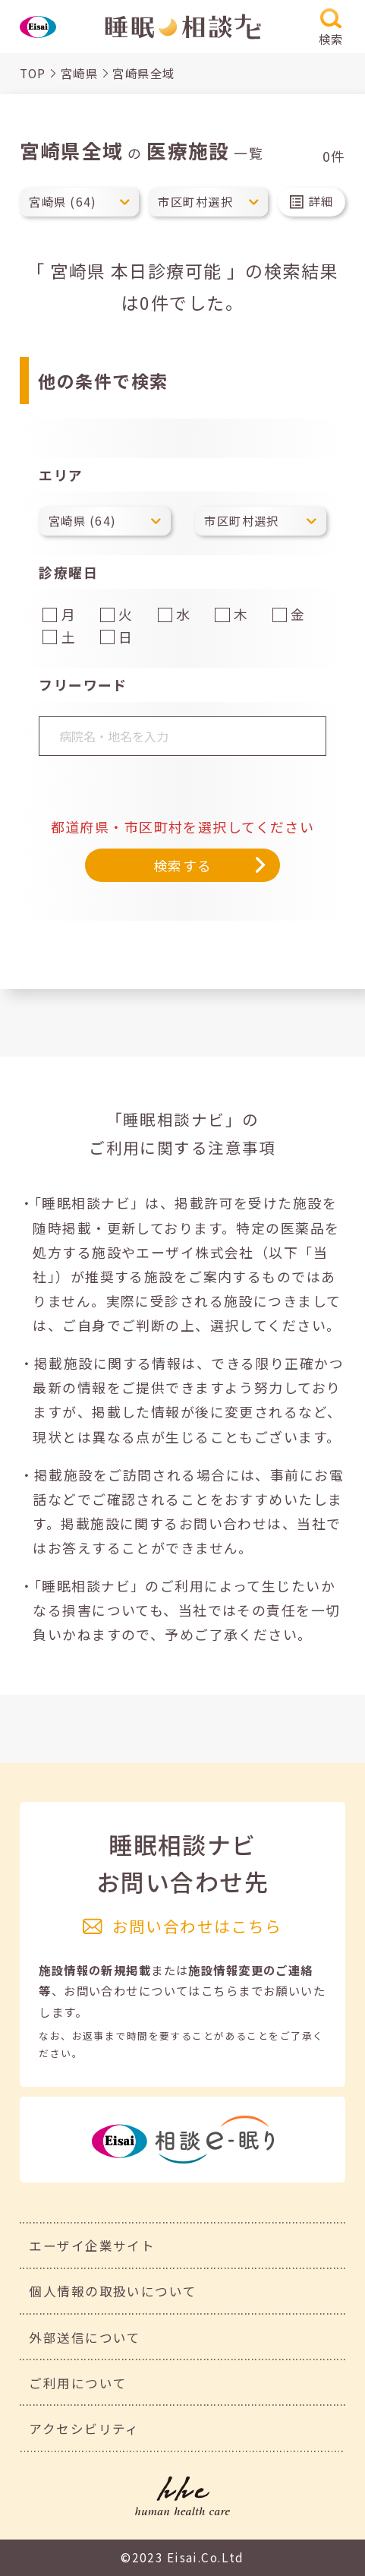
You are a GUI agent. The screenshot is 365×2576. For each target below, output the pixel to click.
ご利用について (78, 2383)
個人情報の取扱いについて (113, 2291)
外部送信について (84, 2337)
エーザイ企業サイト (92, 2245)
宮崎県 (79, 73)
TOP (33, 73)
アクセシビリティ (84, 2429)
